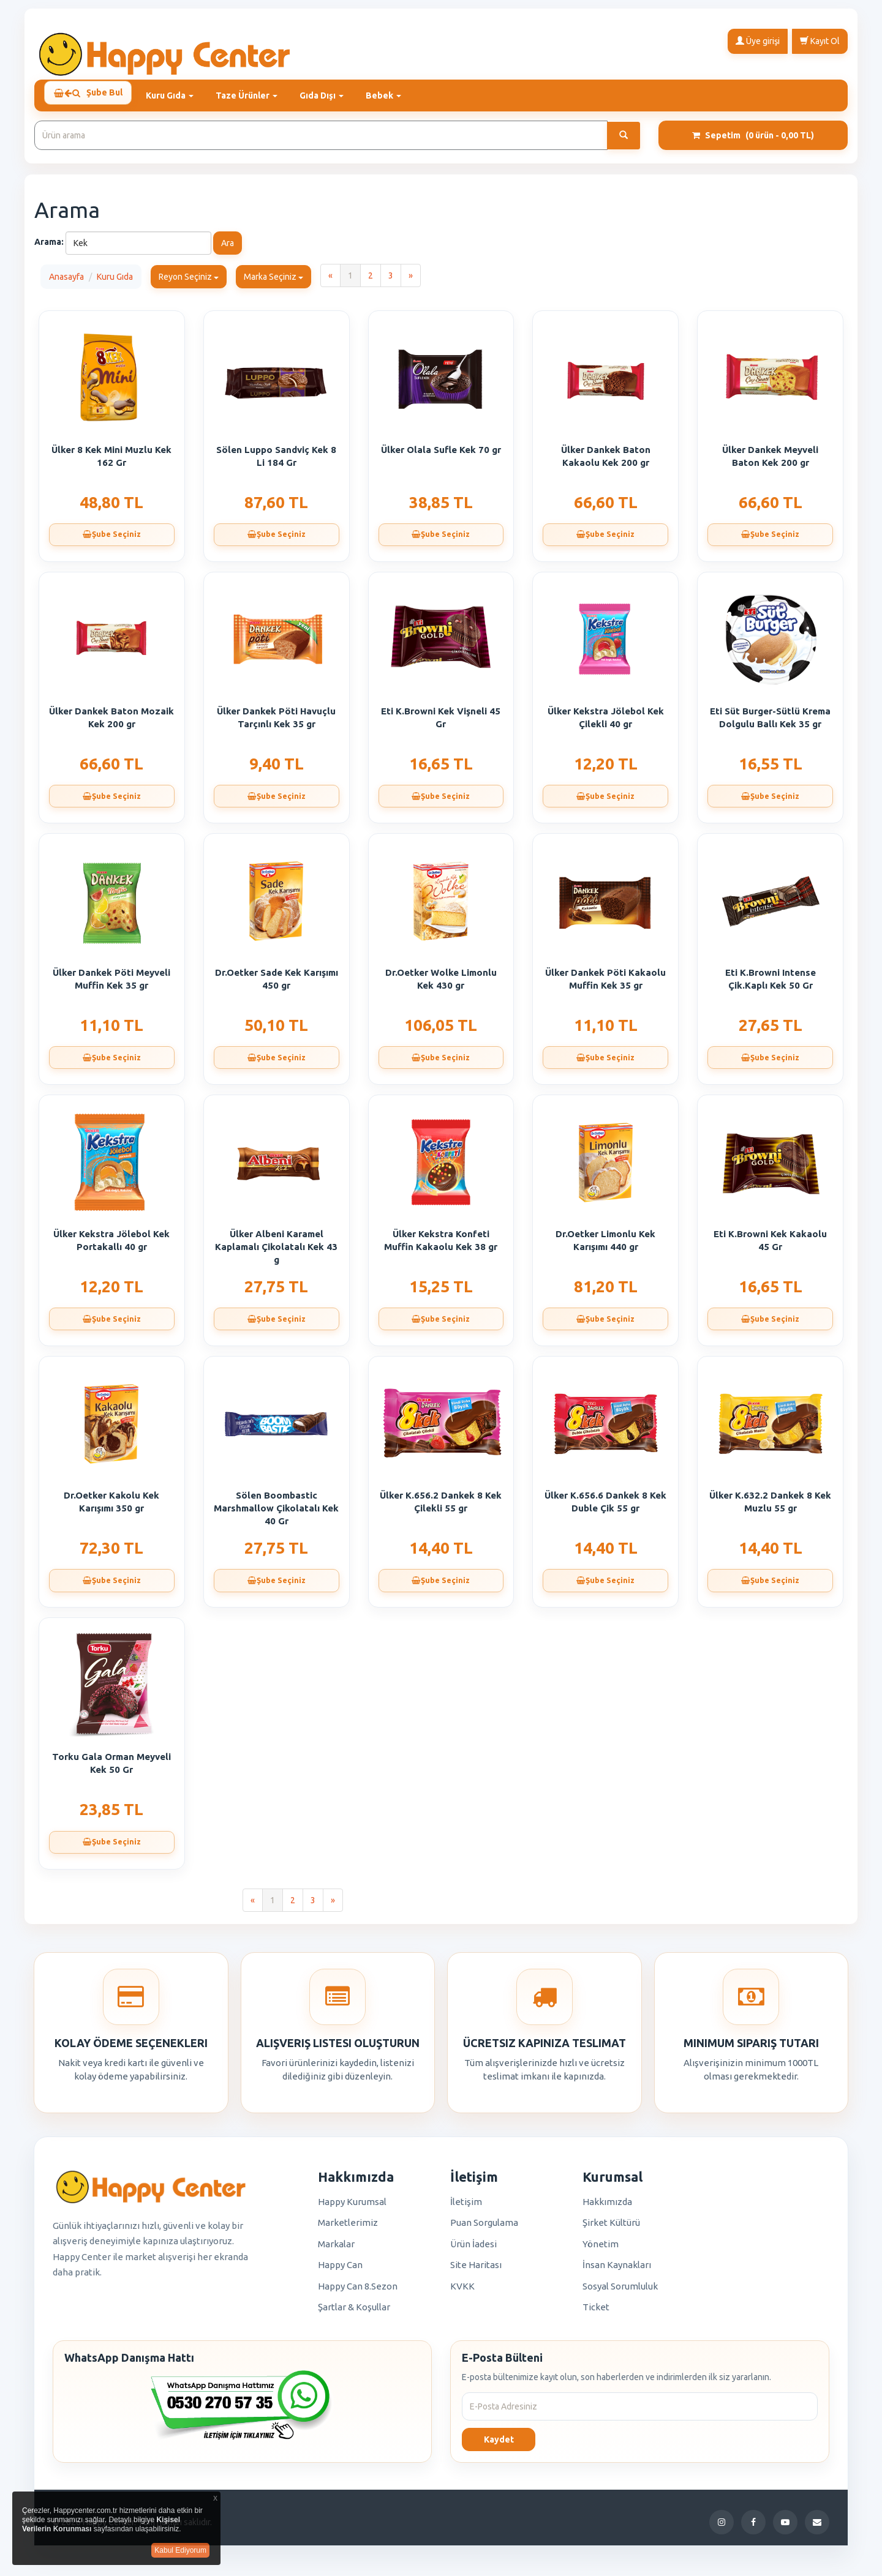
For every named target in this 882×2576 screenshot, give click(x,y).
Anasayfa (66, 282)
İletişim (466, 2207)
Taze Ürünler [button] (255, 95)
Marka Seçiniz (273, 282)
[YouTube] (785, 2527)
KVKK (462, 2291)
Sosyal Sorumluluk (620, 2291)
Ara (227, 248)
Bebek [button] (392, 95)
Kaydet (499, 2445)
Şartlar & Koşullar (354, 2312)
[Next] (411, 281)
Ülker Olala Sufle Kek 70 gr (441, 455)
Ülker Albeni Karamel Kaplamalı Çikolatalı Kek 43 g (276, 1252)
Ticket (595, 2312)
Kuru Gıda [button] (178, 95)
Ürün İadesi (473, 2249)
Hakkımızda (607, 2207)
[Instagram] (721, 2527)
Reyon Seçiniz (189, 282)
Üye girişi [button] (758, 40)
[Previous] (330, 281)
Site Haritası (476, 2270)
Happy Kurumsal (352, 2207)
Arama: (49, 247)
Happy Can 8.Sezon (358, 2291)
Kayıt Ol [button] (820, 40)
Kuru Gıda (115, 282)
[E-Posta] (817, 2527)
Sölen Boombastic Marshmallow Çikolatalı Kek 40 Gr (276, 1514)
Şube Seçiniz (111, 542)
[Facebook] (753, 2527)
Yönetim (600, 2249)
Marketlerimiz (348, 2228)
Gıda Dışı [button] (330, 95)
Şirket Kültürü (611, 2228)
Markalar (336, 2249)
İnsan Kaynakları (616, 2270)
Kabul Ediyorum (180, 2550)
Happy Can (340, 2270)
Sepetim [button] (753, 141)
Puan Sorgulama (484, 2228)
